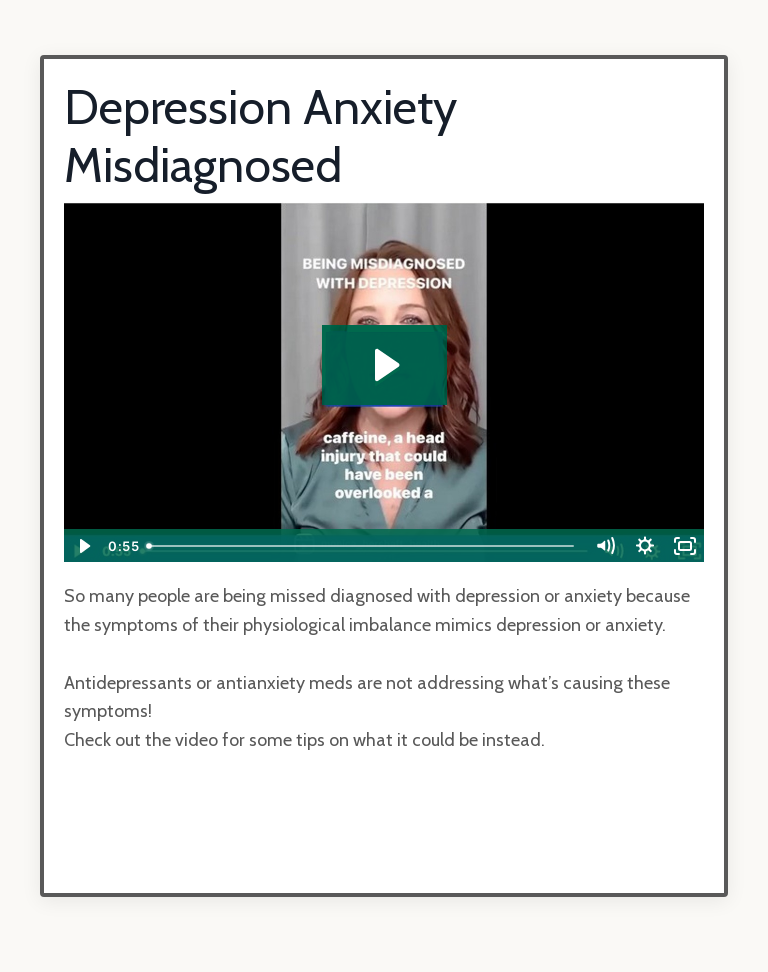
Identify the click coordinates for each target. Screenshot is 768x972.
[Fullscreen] (685, 546)
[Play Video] (83, 546)
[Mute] (605, 546)
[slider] (362, 546)
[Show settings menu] (645, 546)
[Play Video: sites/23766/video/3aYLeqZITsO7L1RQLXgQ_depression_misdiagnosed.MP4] (384, 365)
